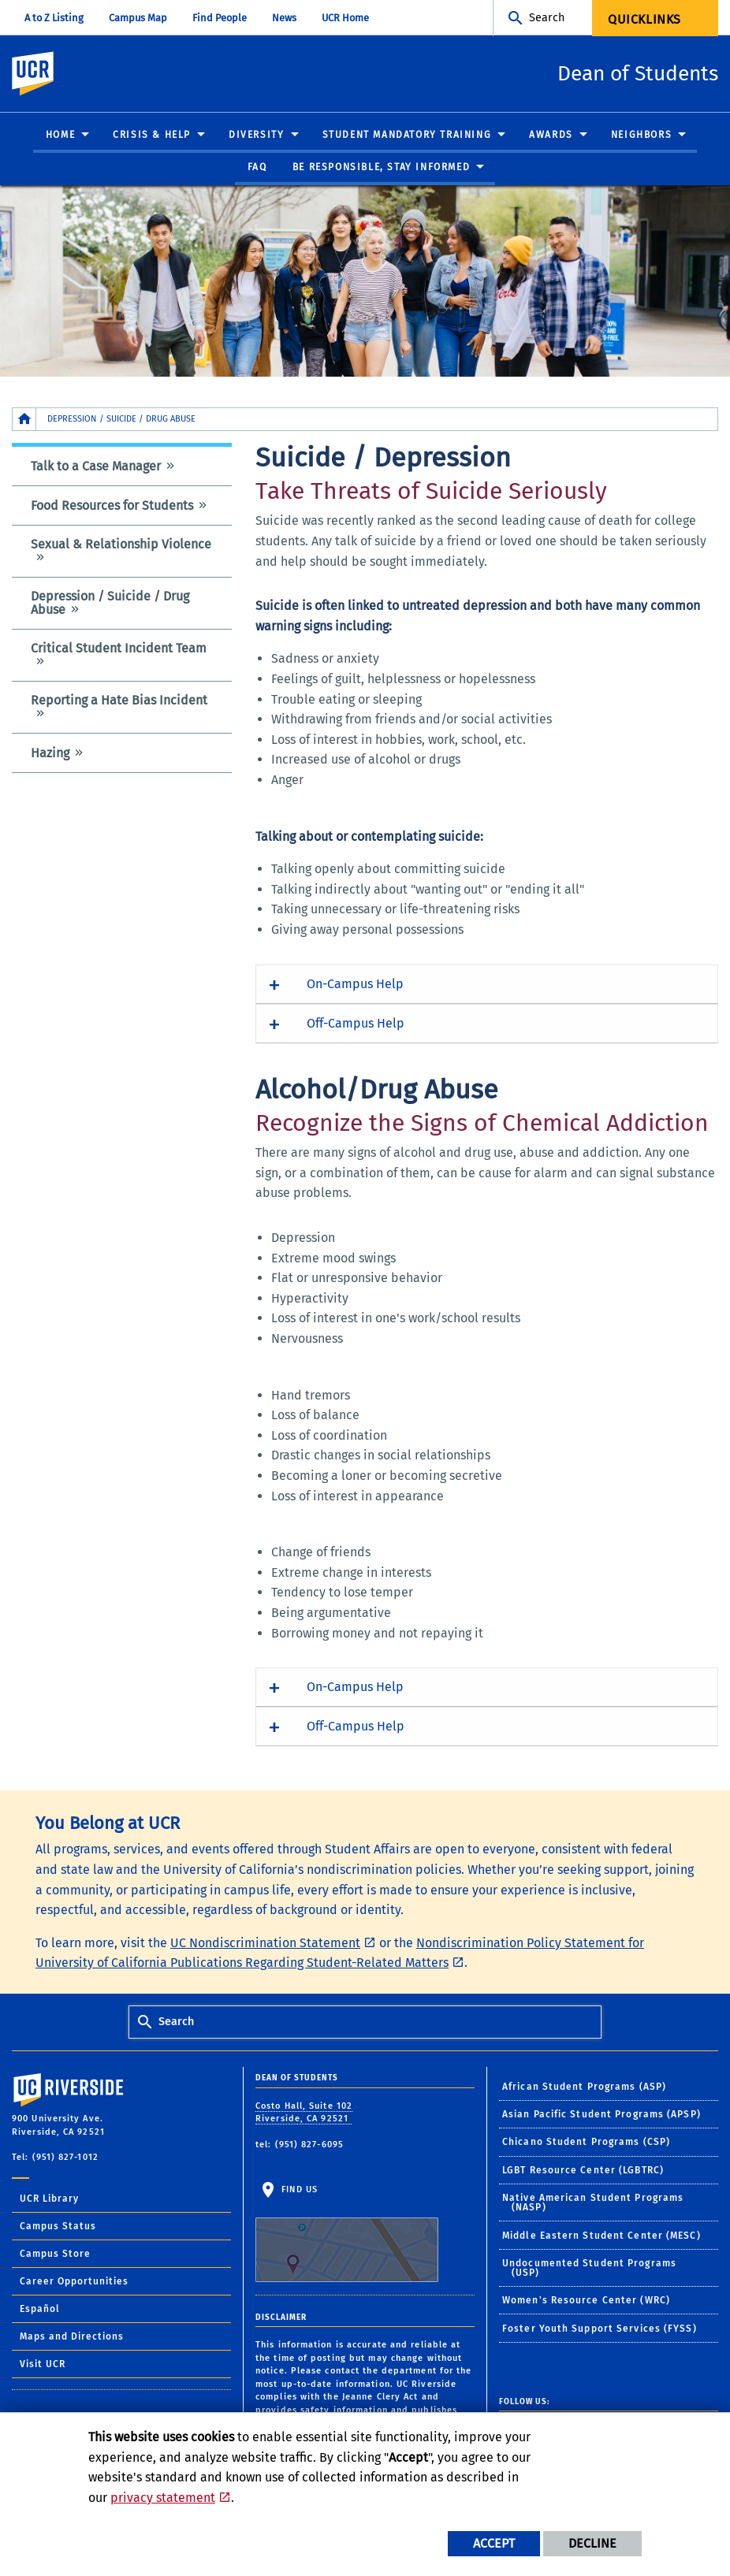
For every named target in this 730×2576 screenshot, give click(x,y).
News (284, 18)
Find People (219, 18)
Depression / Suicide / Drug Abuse (110, 603)
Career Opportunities (74, 2282)
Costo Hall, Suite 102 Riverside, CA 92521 (303, 2113)
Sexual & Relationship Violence (121, 544)
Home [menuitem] (60, 135)
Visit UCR (42, 2364)
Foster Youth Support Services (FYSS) (599, 2329)
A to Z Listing (54, 18)
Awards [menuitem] (551, 135)
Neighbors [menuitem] (641, 135)
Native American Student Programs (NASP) (592, 2203)
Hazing (50, 753)
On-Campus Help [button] (355, 984)
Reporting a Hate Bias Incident (119, 700)
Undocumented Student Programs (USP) (589, 2268)
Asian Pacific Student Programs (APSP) (601, 2115)
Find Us (346, 2234)
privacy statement (162, 2497)
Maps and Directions (72, 2337)
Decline (592, 2543)
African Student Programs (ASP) (584, 2087)
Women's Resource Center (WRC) (586, 2301)
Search (546, 17)
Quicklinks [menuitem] (644, 19)
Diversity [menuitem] (256, 135)
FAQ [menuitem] (257, 167)
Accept (494, 2543)
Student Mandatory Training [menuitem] (407, 135)
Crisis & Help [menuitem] (152, 135)
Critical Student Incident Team (119, 648)
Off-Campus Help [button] (355, 1024)
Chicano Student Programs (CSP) (586, 2142)
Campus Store (55, 2254)
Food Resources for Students (112, 506)
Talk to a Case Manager (96, 466)
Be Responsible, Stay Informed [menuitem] (381, 167)
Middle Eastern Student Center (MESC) (601, 2236)
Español (40, 2309)
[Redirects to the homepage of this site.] (24, 419)
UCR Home (345, 18)
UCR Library (49, 2199)
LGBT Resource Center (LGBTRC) (583, 2170)
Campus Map (138, 18)
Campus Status (58, 2226)
